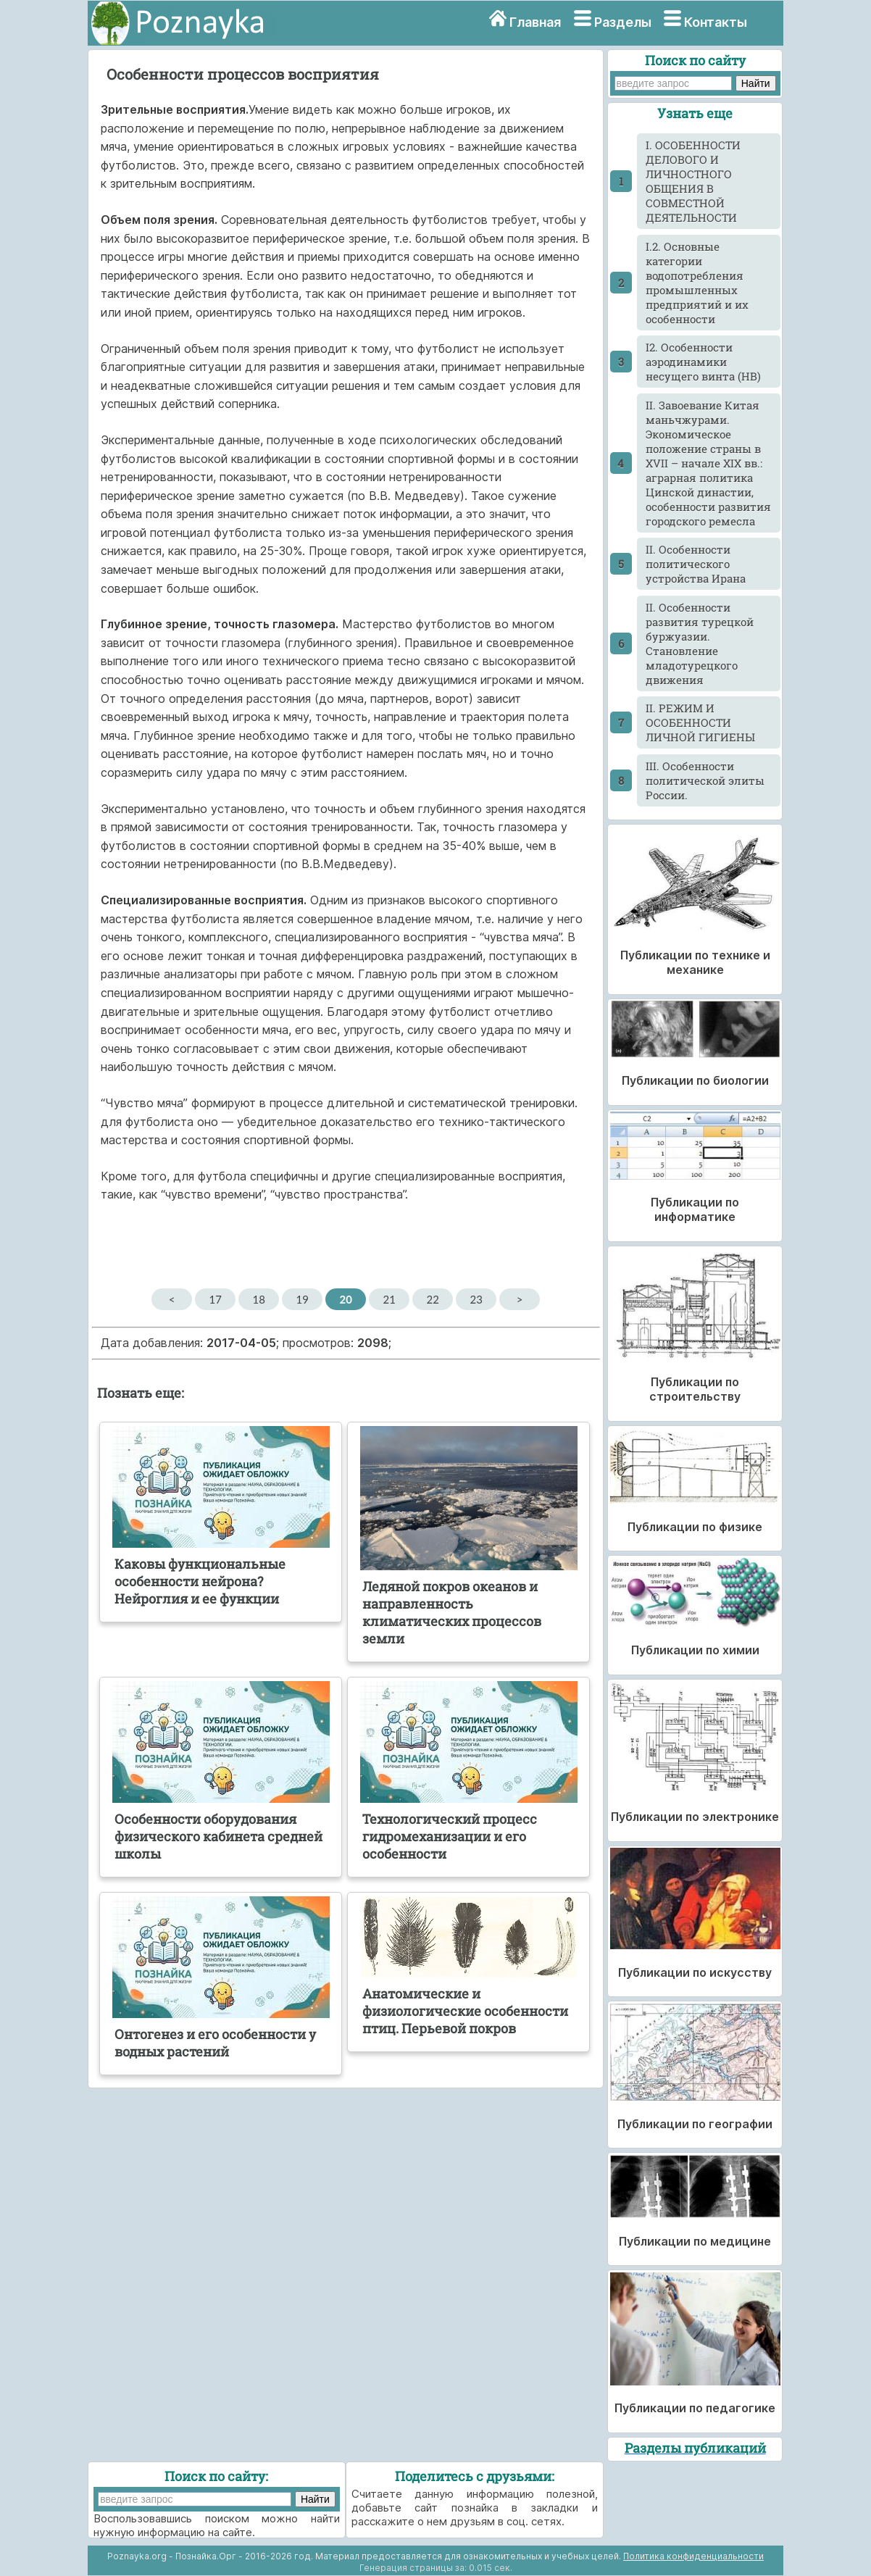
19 (302, 1299)
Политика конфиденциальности (693, 2556)
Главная (535, 22)
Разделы (622, 22)
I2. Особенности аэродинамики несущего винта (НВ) (703, 361)
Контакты (715, 22)
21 (389, 1299)
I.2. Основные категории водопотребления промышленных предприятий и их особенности (697, 282)
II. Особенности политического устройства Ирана (696, 563)
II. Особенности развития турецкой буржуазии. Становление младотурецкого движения (700, 643)
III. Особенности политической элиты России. (705, 780)
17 (215, 1299)
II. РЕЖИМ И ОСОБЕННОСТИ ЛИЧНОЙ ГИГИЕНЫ (700, 722)
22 (432, 1299)
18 (258, 1299)
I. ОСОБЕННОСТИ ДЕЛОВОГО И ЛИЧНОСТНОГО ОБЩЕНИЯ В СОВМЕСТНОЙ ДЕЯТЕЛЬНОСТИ (693, 181)
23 (476, 1299)
